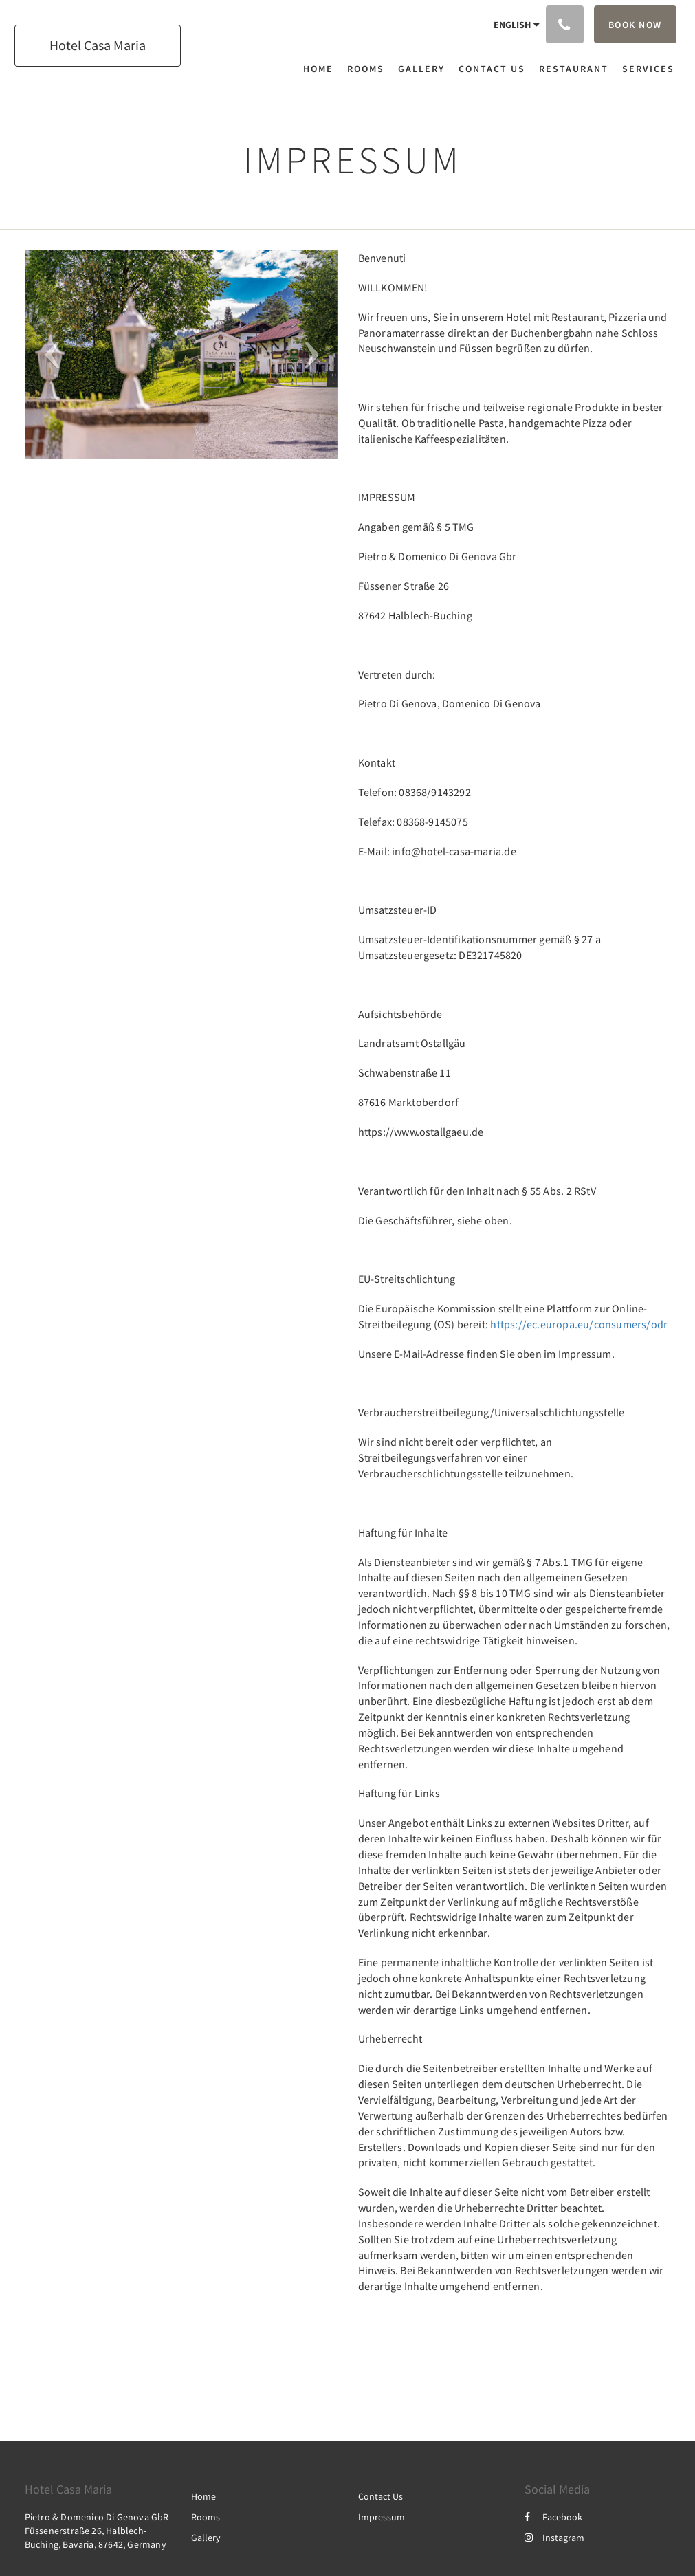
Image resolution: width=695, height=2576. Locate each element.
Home (203, 2496)
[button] (48, 354)
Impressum (381, 2517)
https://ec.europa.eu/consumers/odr (579, 1324)
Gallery (206, 2537)
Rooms (205, 2517)
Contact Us (380, 2496)
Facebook (553, 2517)
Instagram (554, 2537)
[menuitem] (321, 69)
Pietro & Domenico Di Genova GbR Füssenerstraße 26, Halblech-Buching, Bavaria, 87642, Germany (97, 2531)
